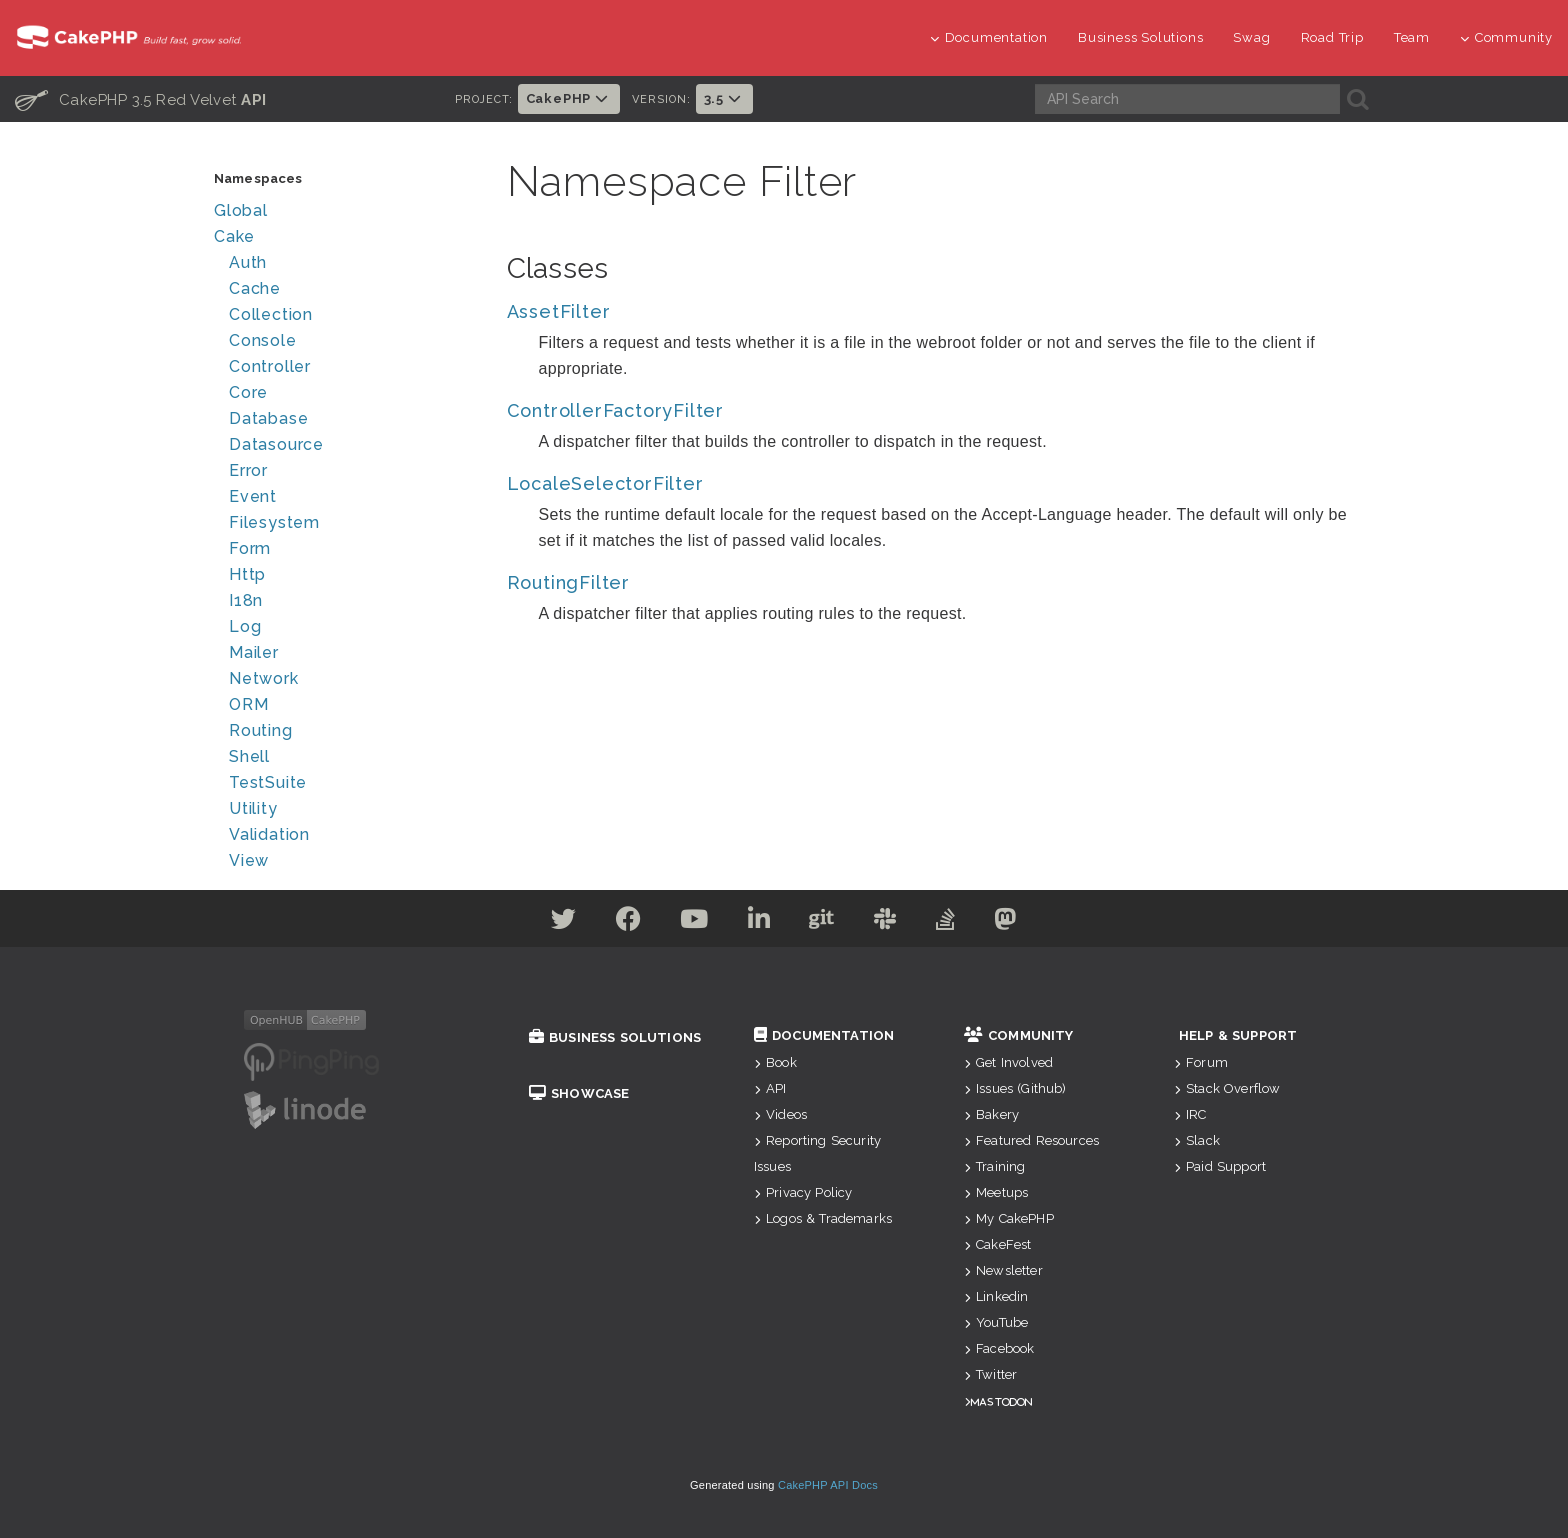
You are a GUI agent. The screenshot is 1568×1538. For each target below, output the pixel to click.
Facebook (999, 1348)
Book (775, 1062)
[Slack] (888, 922)
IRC (1190, 1114)
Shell (249, 756)
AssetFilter (559, 311)
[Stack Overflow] (951, 922)
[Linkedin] (758, 922)
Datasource (276, 444)
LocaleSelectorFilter (605, 483)
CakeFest (997, 1244)
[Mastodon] (1012, 922)
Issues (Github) (1015, 1088)
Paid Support (1220, 1166)
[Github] (823, 922)
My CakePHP (1009, 1218)
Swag (1251, 37)
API (770, 1088)
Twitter (990, 1374)
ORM (248, 704)
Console (263, 340)
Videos (780, 1114)
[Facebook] (624, 922)
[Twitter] (557, 922)
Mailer (254, 652)
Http (247, 574)
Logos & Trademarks (823, 1218)
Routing (261, 730)
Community (1506, 37)
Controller (270, 366)
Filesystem (274, 522)
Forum (1201, 1062)
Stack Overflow (1227, 1088)
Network (264, 678)
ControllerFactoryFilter (615, 410)
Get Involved (1008, 1062)
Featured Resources (1031, 1140)
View (249, 860)
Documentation (989, 37)
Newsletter (1003, 1270)
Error (248, 470)
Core (248, 392)
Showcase (579, 1093)
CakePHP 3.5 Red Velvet (141, 99)
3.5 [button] (724, 98)
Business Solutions (1140, 37)
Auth (248, 262)
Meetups (996, 1192)
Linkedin (996, 1296)
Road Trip (1332, 37)
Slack (1197, 1140)
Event (253, 496)
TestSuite (268, 782)
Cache (255, 288)
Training (994, 1166)
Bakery (991, 1114)
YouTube (996, 1322)
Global (241, 210)
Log (245, 626)
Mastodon (1001, 1401)
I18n (246, 600)
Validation (269, 834)
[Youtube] (691, 922)
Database (268, 418)
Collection (271, 314)
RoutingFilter (568, 582)
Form (250, 548)
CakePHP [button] (569, 98)
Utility (253, 808)
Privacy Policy (803, 1192)
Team (1412, 37)
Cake (234, 236)
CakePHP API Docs (828, 1485)
